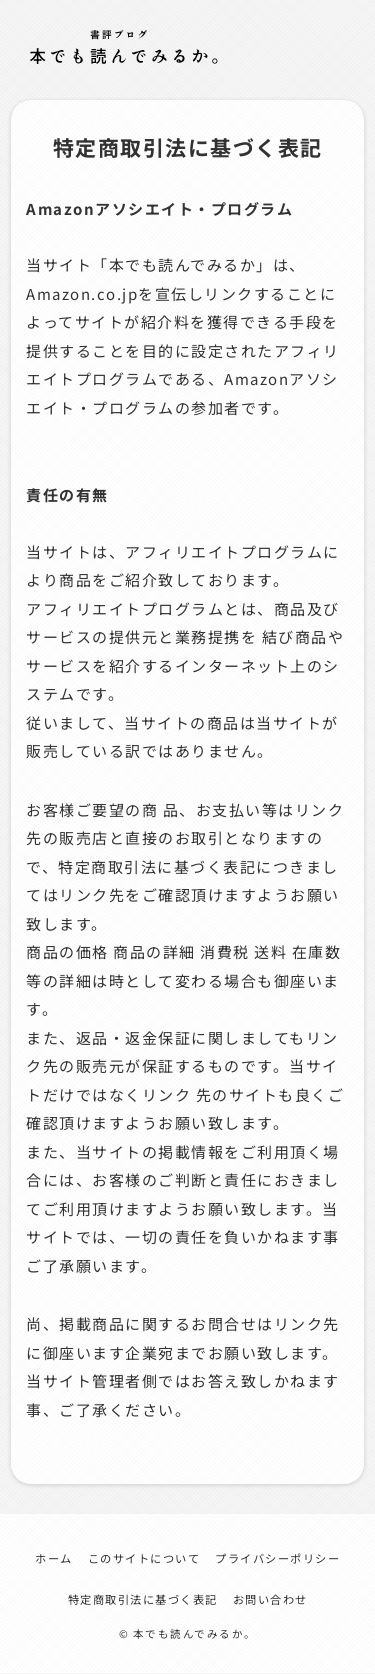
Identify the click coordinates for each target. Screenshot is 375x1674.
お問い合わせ (270, 1599)
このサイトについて (144, 1558)
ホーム (54, 1558)
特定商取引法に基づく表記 (143, 1599)
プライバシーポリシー (277, 1558)
